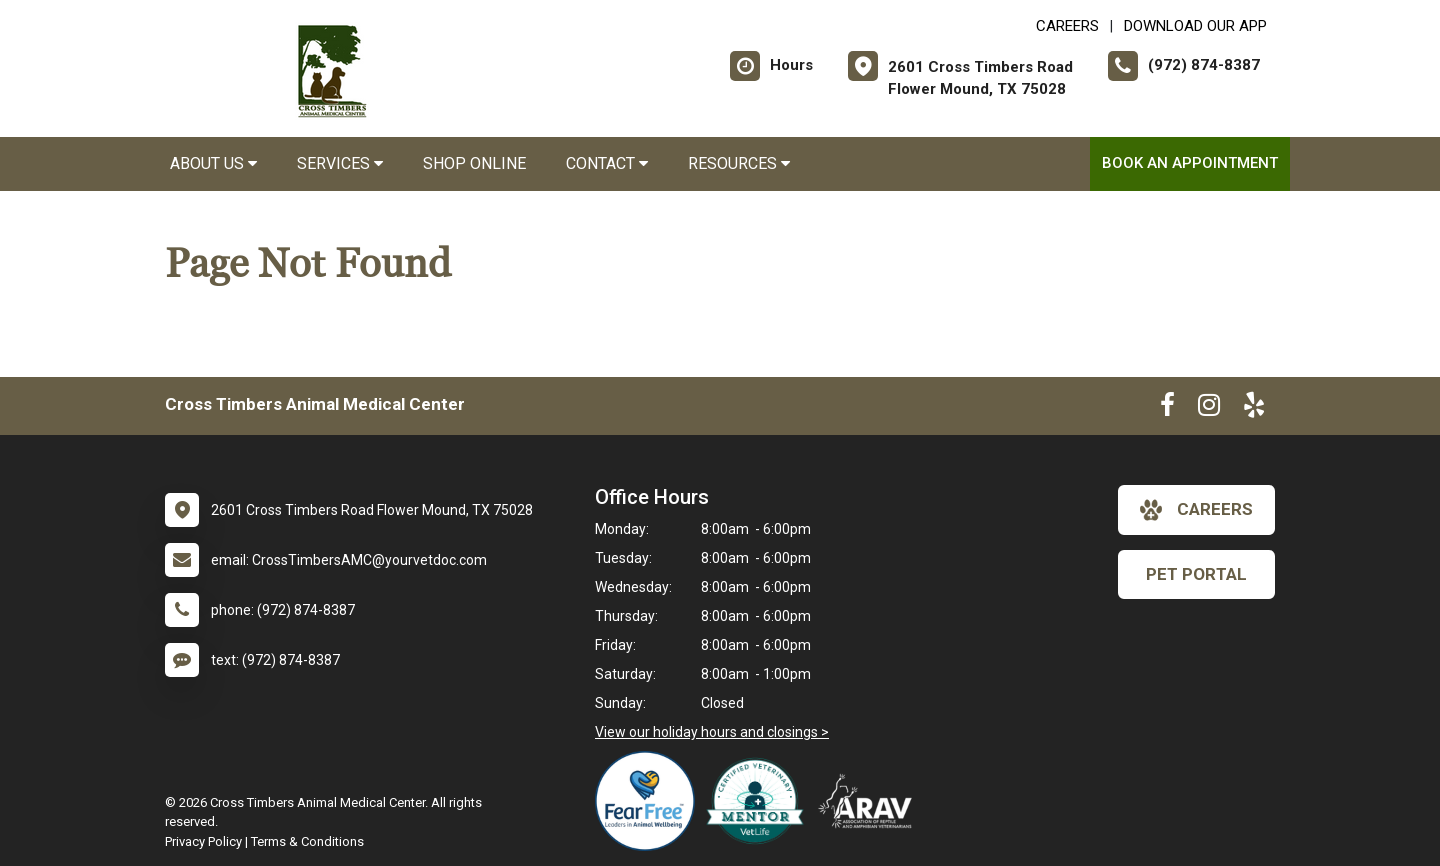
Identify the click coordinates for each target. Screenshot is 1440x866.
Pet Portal (1196, 574)
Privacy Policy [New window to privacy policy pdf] (203, 841)
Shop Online (474, 163)
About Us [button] (213, 163)
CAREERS (1067, 26)
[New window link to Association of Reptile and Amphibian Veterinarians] (870, 801)
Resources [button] (739, 163)
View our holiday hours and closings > (712, 732)
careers (1196, 510)
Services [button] (340, 163)
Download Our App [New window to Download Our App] (1195, 26)
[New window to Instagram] (1209, 409)
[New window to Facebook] (1167, 409)
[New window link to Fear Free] (650, 801)
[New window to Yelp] (1254, 409)
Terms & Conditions (307, 841)
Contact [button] (607, 163)
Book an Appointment (1190, 163)
